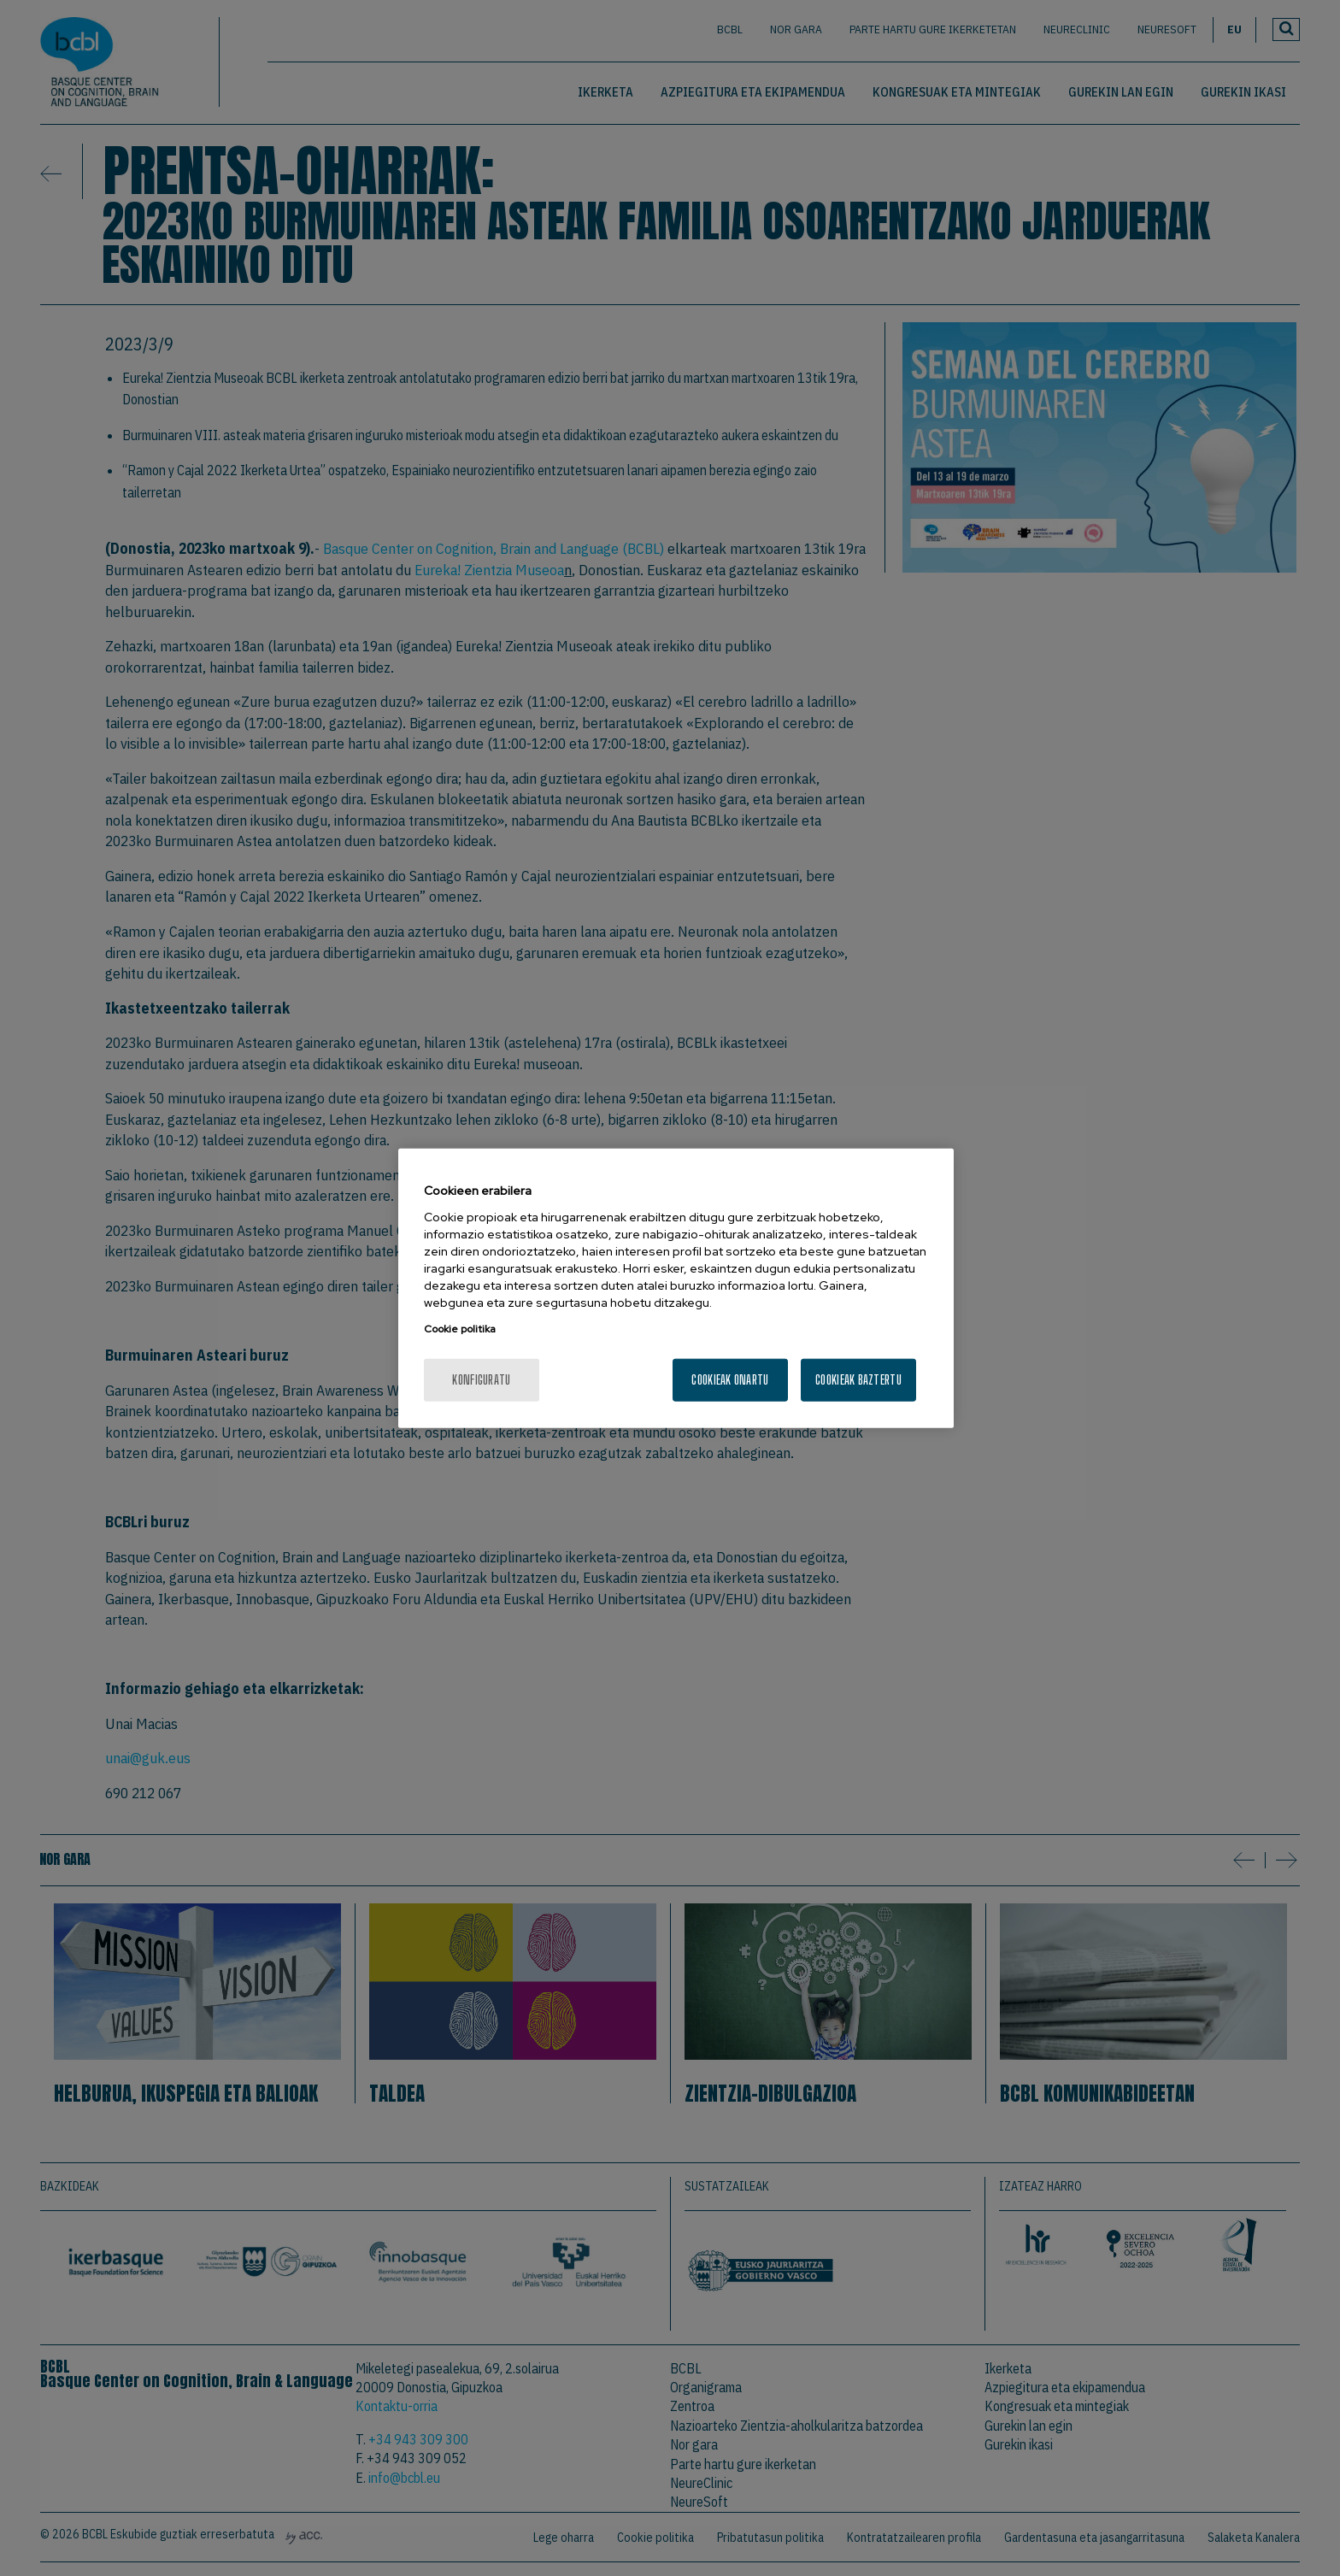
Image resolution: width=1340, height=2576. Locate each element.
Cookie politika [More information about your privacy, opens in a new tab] (460, 1328)
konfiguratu (481, 1379)
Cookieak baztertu (858, 1379)
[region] (676, 1288)
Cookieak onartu (729, 1379)
